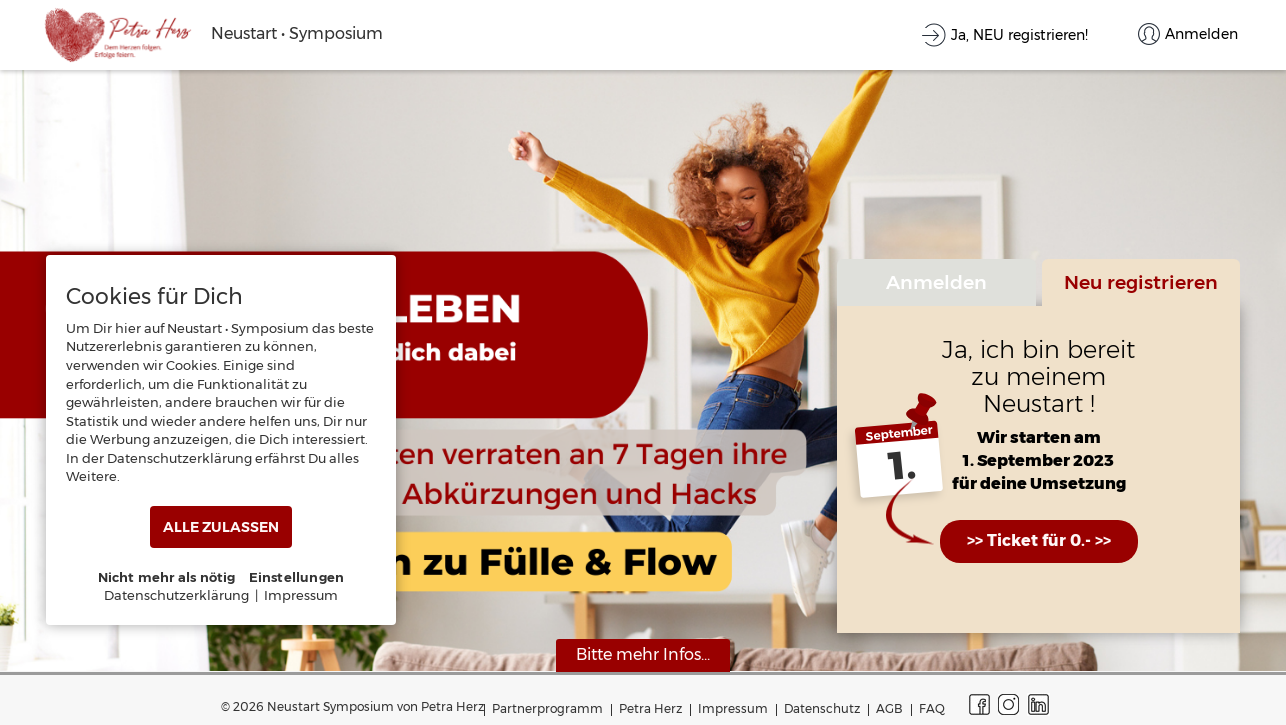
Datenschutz (822, 708)
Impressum (733, 708)
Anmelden (936, 282)
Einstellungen (297, 577)
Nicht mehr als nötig (167, 577)
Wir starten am (1039, 438)
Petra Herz (650, 708)
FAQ (932, 708)
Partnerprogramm (547, 708)
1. (902, 466)
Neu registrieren (1141, 282)
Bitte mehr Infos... (643, 654)
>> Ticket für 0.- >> (1039, 540)
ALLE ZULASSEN (221, 527)
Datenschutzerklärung (176, 595)
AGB (889, 708)
